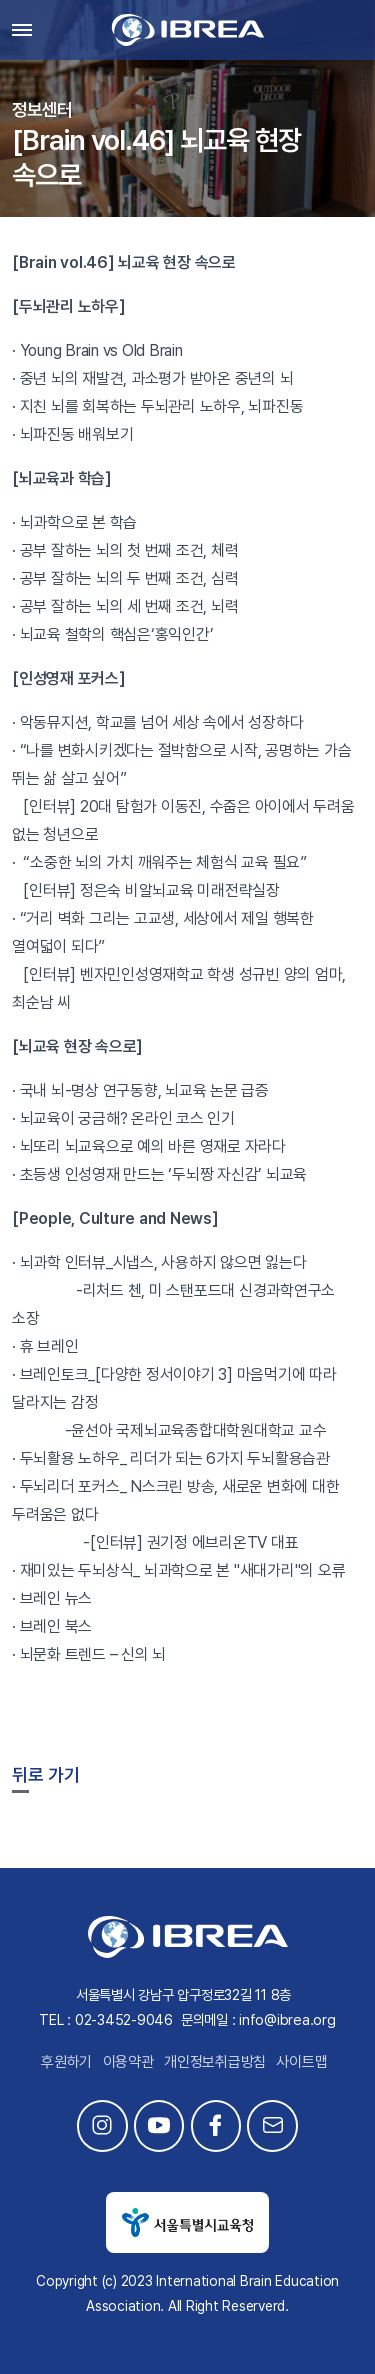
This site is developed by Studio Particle (187, 2329)
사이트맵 (301, 2062)
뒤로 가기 (46, 1774)
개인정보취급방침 (215, 2062)
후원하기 (66, 2062)
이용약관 (128, 2062)
